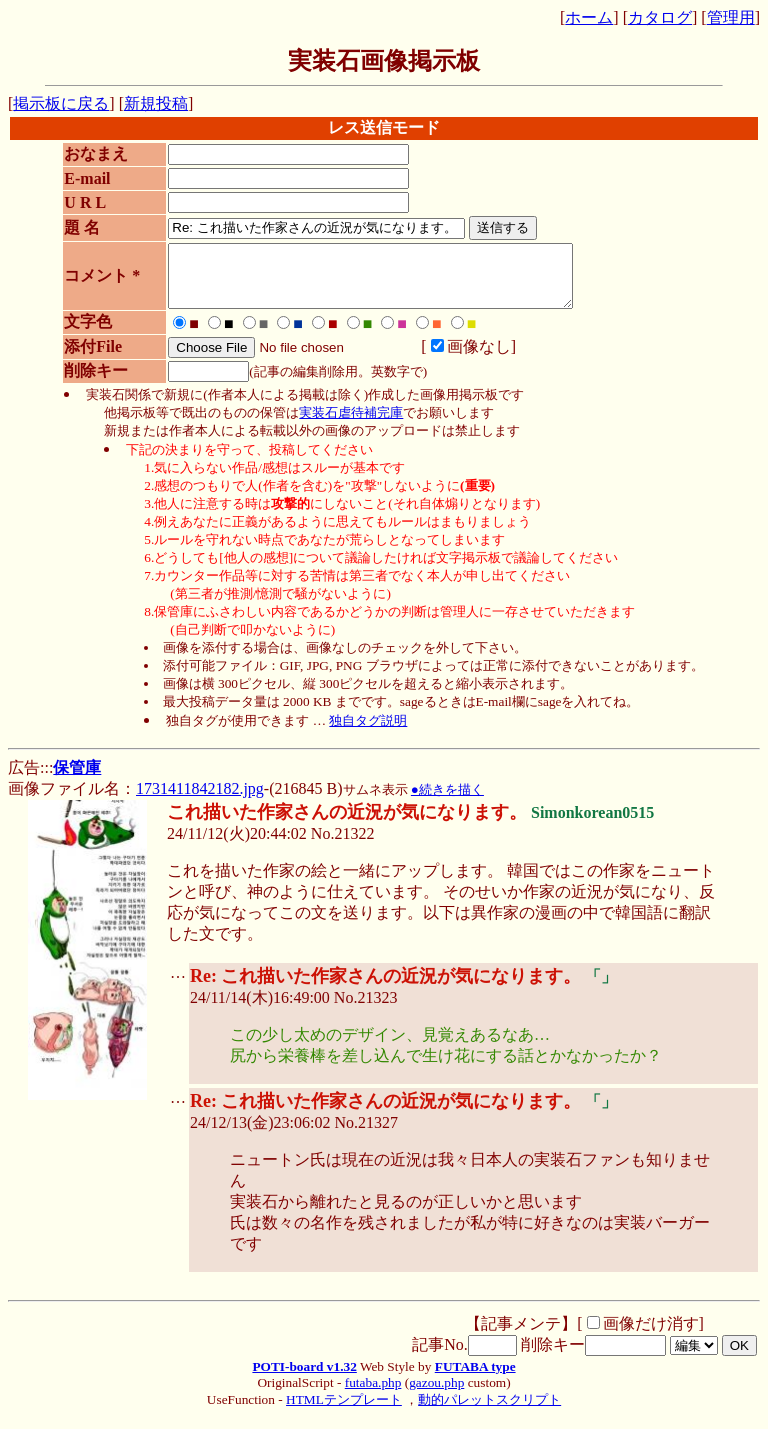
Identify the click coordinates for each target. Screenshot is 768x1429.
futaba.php (373, 1394)
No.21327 (366, 1134)
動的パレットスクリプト (489, 1411)
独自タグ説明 (368, 732)
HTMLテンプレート (344, 1411)
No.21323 (366, 1009)
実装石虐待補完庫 (351, 424)
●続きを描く (447, 801)
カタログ (660, 17)
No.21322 (343, 845)
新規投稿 (156, 103)
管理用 (731, 17)
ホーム (589, 17)
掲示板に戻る (61, 103)
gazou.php (436, 1394)
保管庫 (77, 779)
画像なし (461, 358)
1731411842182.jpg (200, 800)
